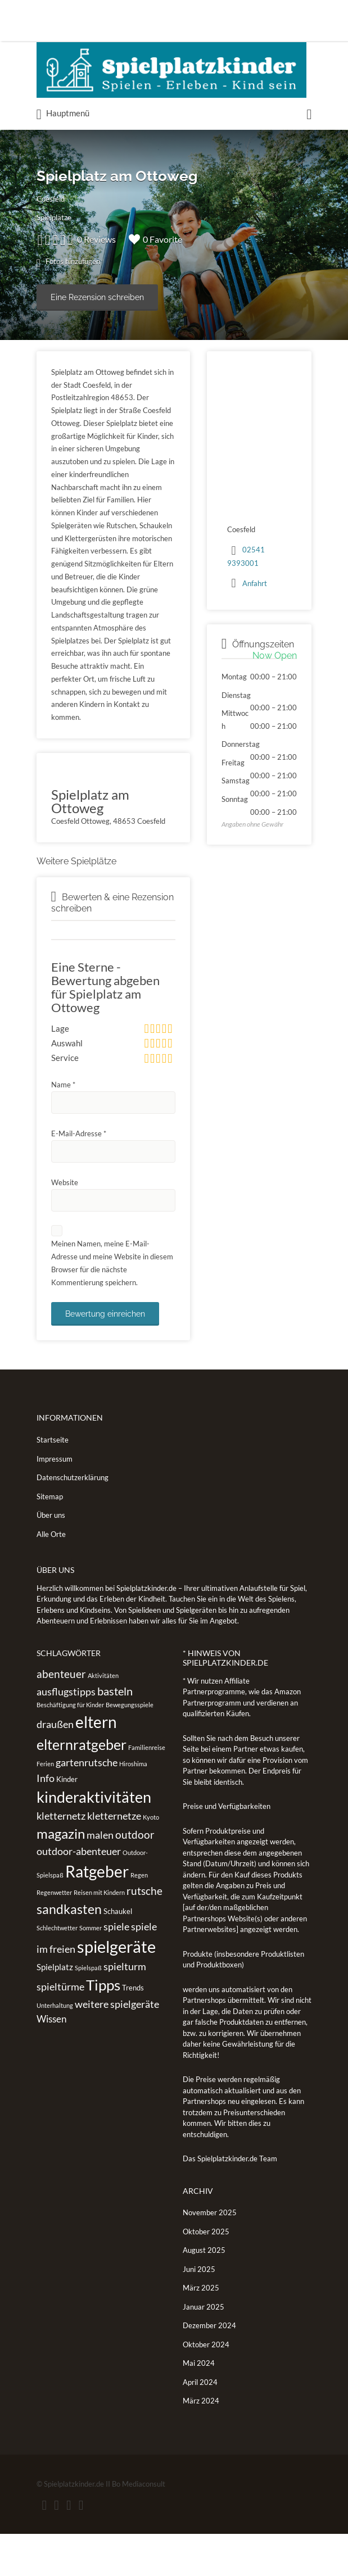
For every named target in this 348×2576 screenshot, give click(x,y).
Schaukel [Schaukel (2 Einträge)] (117, 1953)
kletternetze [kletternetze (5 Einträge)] (114, 1858)
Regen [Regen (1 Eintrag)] (139, 1917)
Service (65, 1086)
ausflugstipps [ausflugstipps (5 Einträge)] (66, 1733)
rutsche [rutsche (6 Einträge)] (144, 1933)
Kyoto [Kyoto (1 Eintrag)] (151, 1859)
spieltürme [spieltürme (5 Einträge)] (60, 2029)
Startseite (53, 1482)
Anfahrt (254, 583)
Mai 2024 (199, 2405)
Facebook (44, 2547)
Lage (60, 1028)
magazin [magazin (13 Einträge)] (61, 1876)
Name (63, 1127)
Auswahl (67, 1057)
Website (64, 1224)
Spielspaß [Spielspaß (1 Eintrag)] (88, 2009)
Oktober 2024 (206, 2386)
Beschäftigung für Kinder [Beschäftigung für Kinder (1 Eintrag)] (70, 1747)
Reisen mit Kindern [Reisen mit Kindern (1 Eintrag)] (99, 1935)
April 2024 (200, 2424)
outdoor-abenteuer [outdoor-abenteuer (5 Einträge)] (79, 1894)
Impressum (55, 1500)
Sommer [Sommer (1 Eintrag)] (90, 1970)
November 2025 (210, 2255)
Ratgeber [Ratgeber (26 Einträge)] (97, 1913)
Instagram (79, 2547)
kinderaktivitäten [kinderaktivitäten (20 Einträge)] (94, 1840)
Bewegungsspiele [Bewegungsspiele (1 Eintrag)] (129, 1747)
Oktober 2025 (206, 2273)
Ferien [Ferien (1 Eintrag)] (45, 1806)
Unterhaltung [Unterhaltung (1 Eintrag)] (55, 2047)
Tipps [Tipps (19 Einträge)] (103, 2028)
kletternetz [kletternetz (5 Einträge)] (61, 1858)
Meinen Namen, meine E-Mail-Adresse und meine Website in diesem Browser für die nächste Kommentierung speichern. (112, 1305)
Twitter (61, 2547)
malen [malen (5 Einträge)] (100, 1877)
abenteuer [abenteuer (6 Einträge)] (61, 1715)
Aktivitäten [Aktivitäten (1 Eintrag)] (103, 1717)
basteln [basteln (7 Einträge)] (115, 1733)
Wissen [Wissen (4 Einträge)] (51, 2061)
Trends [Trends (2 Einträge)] (133, 2030)
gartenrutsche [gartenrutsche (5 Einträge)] (86, 1805)
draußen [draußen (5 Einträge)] (55, 1767)
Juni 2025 (199, 2311)
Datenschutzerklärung (73, 1520)
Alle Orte (51, 1576)
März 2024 (201, 2443)
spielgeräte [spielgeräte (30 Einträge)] (116, 1988)
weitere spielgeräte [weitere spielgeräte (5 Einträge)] (117, 2046)
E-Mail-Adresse (78, 1176)
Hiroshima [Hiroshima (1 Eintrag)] (133, 1806)
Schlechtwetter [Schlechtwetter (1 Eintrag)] (57, 1970)
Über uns (51, 1557)
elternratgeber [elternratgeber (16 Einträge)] (81, 1786)
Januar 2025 (203, 2348)
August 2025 (204, 2292)
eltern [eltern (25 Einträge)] (96, 1764)
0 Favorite (188, 239)
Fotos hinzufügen (71, 262)
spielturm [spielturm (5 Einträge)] (124, 2008)
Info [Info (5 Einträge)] (46, 1820)
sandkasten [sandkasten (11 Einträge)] (69, 1952)
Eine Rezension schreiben (97, 297)
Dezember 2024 (209, 2368)
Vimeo (97, 2547)
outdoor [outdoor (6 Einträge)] (135, 1877)
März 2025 (201, 2330)
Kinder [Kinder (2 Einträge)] (67, 1821)
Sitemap (50, 1538)
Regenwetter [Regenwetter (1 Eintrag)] (54, 1935)
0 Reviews (129, 239)
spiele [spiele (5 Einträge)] (116, 1968)
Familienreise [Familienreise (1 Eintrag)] (146, 1789)
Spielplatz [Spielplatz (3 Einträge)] (55, 2009)
